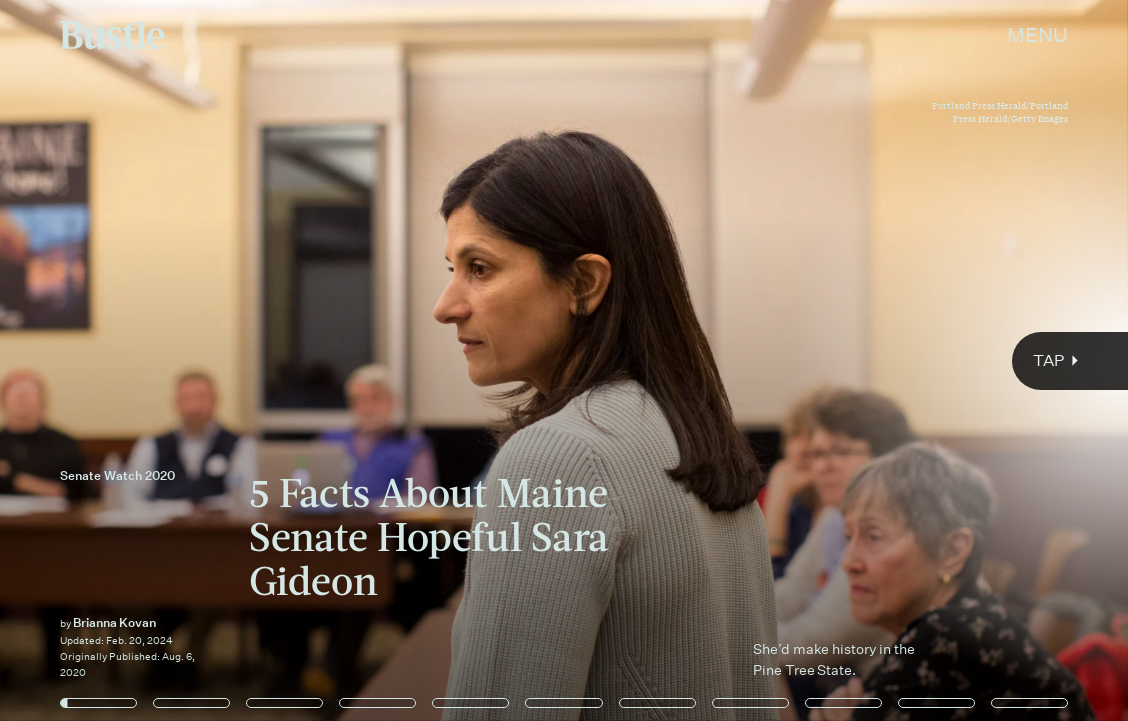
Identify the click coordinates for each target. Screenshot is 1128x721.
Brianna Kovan (114, 622)
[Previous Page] (186, 360)
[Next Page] (750, 360)
